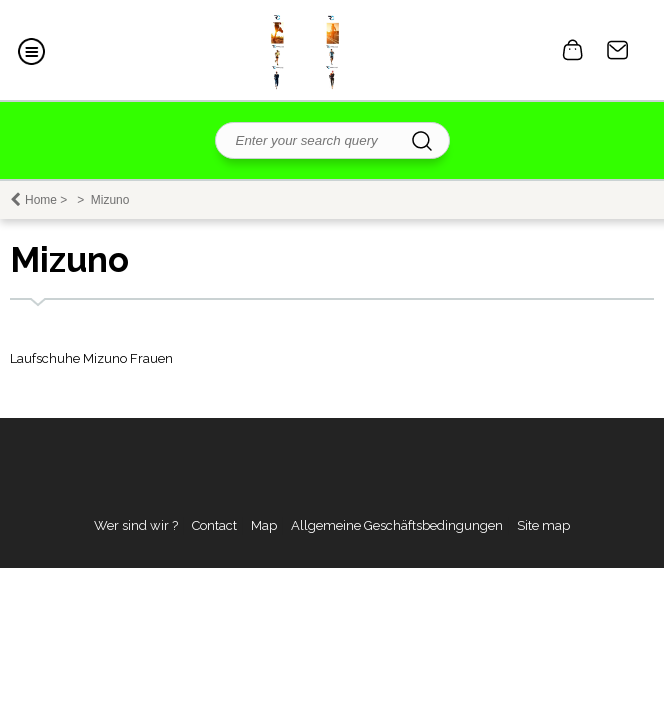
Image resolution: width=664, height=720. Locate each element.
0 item (573, 50)
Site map (543, 525)
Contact (618, 50)
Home (41, 200)
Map (264, 525)
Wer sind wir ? (136, 525)
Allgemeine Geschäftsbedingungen (397, 525)
